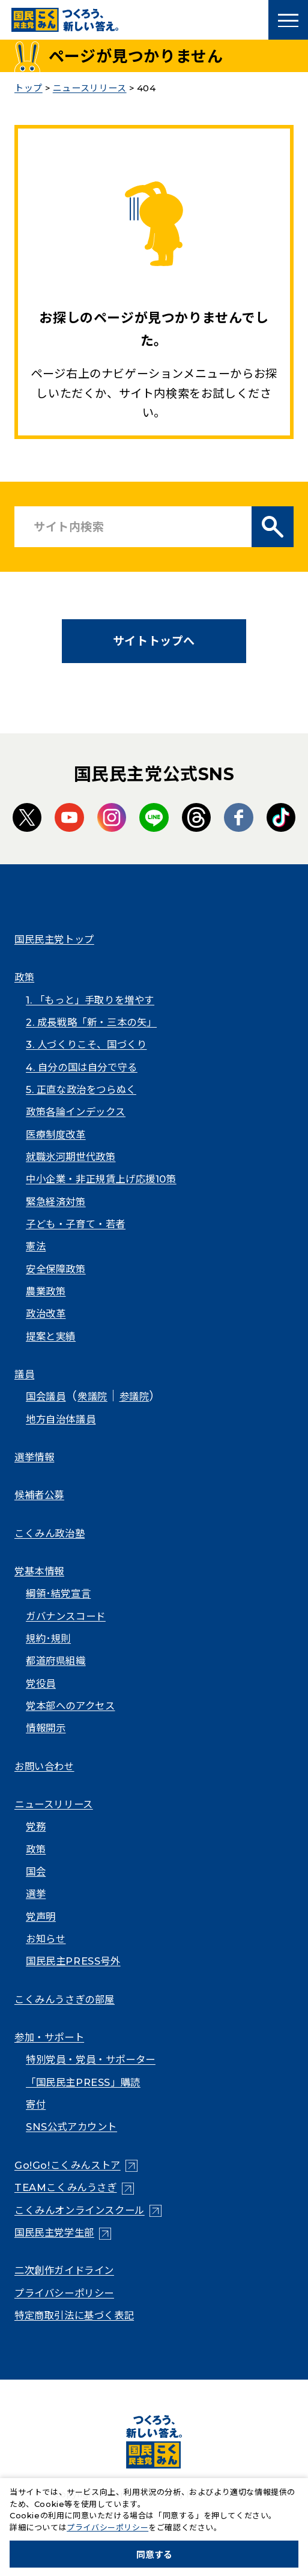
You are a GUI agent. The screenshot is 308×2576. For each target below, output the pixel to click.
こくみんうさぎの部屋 (64, 1999)
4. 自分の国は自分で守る (81, 1067)
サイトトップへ (154, 641)
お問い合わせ (44, 1766)
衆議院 (92, 1396)
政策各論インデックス (75, 1112)
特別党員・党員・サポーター (91, 2059)
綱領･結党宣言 (58, 1593)
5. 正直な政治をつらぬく (81, 1089)
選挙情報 (34, 1457)
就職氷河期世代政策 (70, 1157)
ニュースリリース (53, 1804)
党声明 (41, 1917)
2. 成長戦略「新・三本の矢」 (91, 1022)
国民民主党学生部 (54, 2232)
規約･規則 (48, 1638)
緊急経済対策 (56, 1202)
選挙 (36, 1894)
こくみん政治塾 (49, 1533)
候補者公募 (39, 1495)
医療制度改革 (56, 1135)
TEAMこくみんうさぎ (65, 2187)
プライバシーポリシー (64, 2293)
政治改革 (45, 1314)
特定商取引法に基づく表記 (74, 2315)
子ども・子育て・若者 (75, 1224)
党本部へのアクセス (70, 1706)
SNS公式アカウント (71, 2127)
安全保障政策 (56, 1269)
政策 (24, 977)
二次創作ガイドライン (64, 2270)
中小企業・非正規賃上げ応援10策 (101, 1179)
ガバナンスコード (66, 1616)
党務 (36, 1826)
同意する (154, 2554)
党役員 (41, 1683)
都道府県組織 (56, 1661)
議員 (24, 1374)
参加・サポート (49, 2037)
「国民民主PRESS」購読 (83, 2082)
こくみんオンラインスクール (79, 2210)
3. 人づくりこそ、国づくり (86, 1044)
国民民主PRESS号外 (73, 1961)
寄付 (36, 2105)
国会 (36, 1871)
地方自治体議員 (60, 1419)
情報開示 (45, 1728)
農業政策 (45, 1291)
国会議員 (45, 1396)
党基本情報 (39, 1571)
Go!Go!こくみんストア (67, 2165)
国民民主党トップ (54, 939)
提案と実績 (51, 1336)
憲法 (36, 1246)
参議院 (134, 1396)
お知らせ (45, 1939)
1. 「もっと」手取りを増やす (90, 1000)
